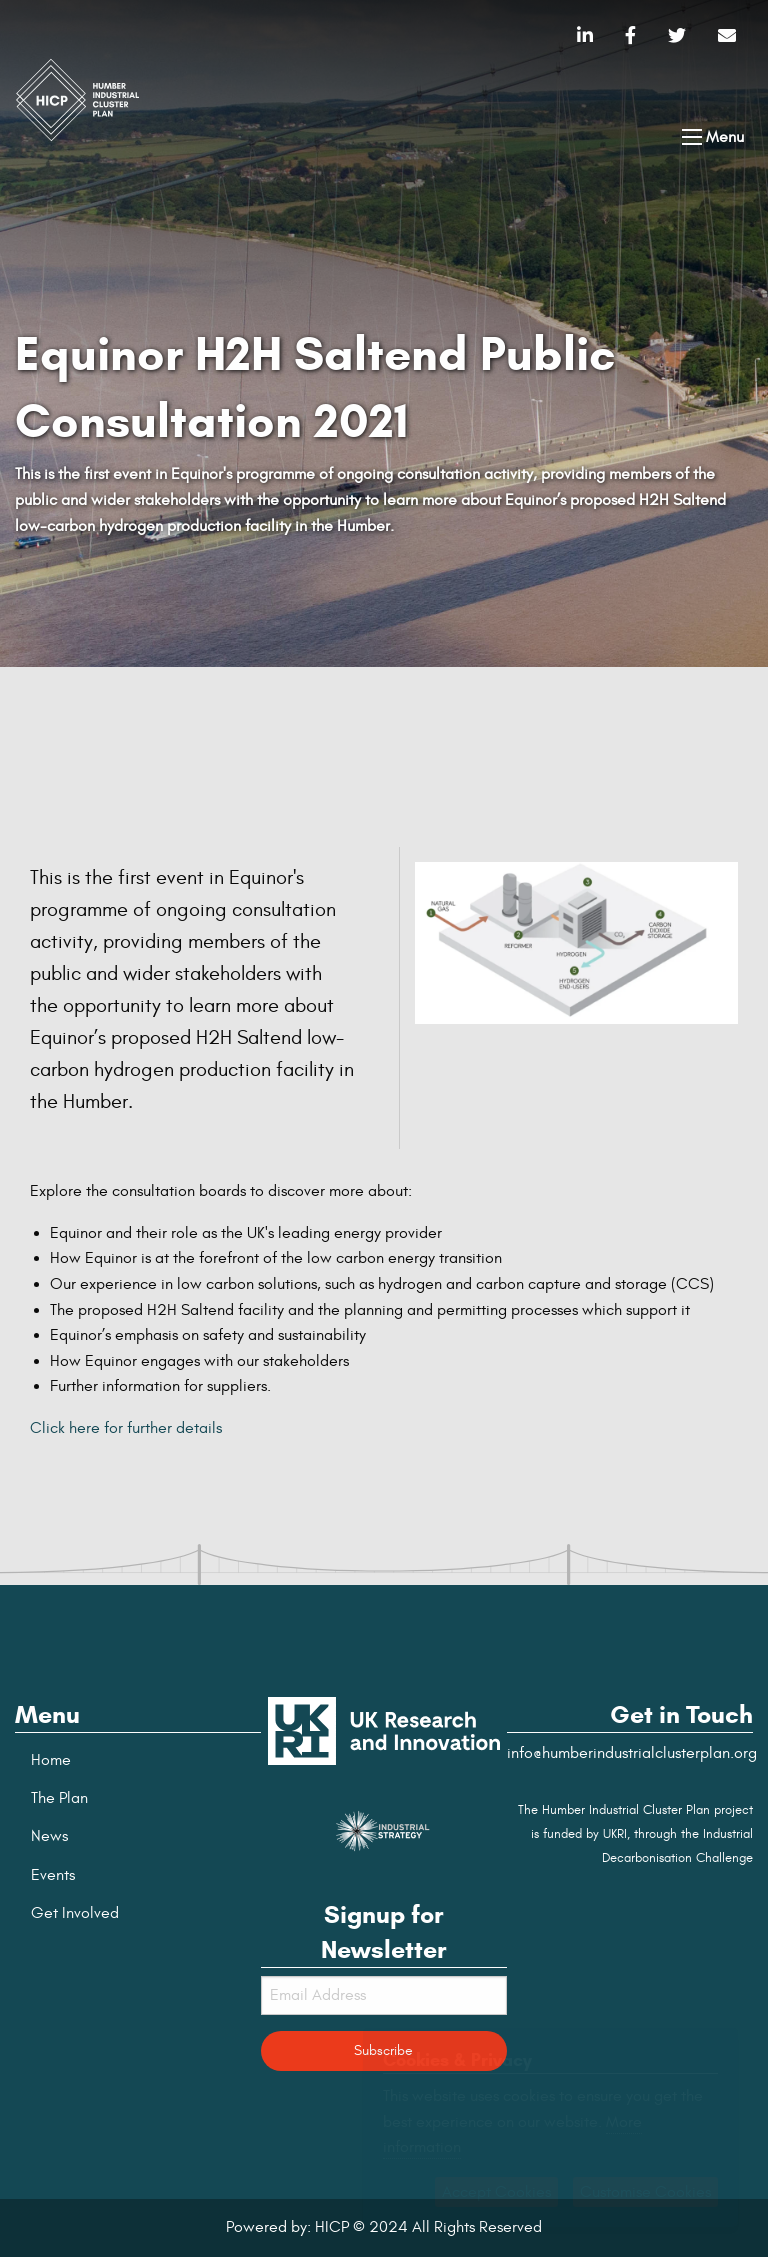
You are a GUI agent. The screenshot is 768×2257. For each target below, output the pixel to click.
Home (51, 1760)
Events (53, 1875)
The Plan (59, 1798)
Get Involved (75, 1913)
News (49, 1836)
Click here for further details (126, 1428)
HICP (332, 2227)
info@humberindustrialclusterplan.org (632, 1753)
